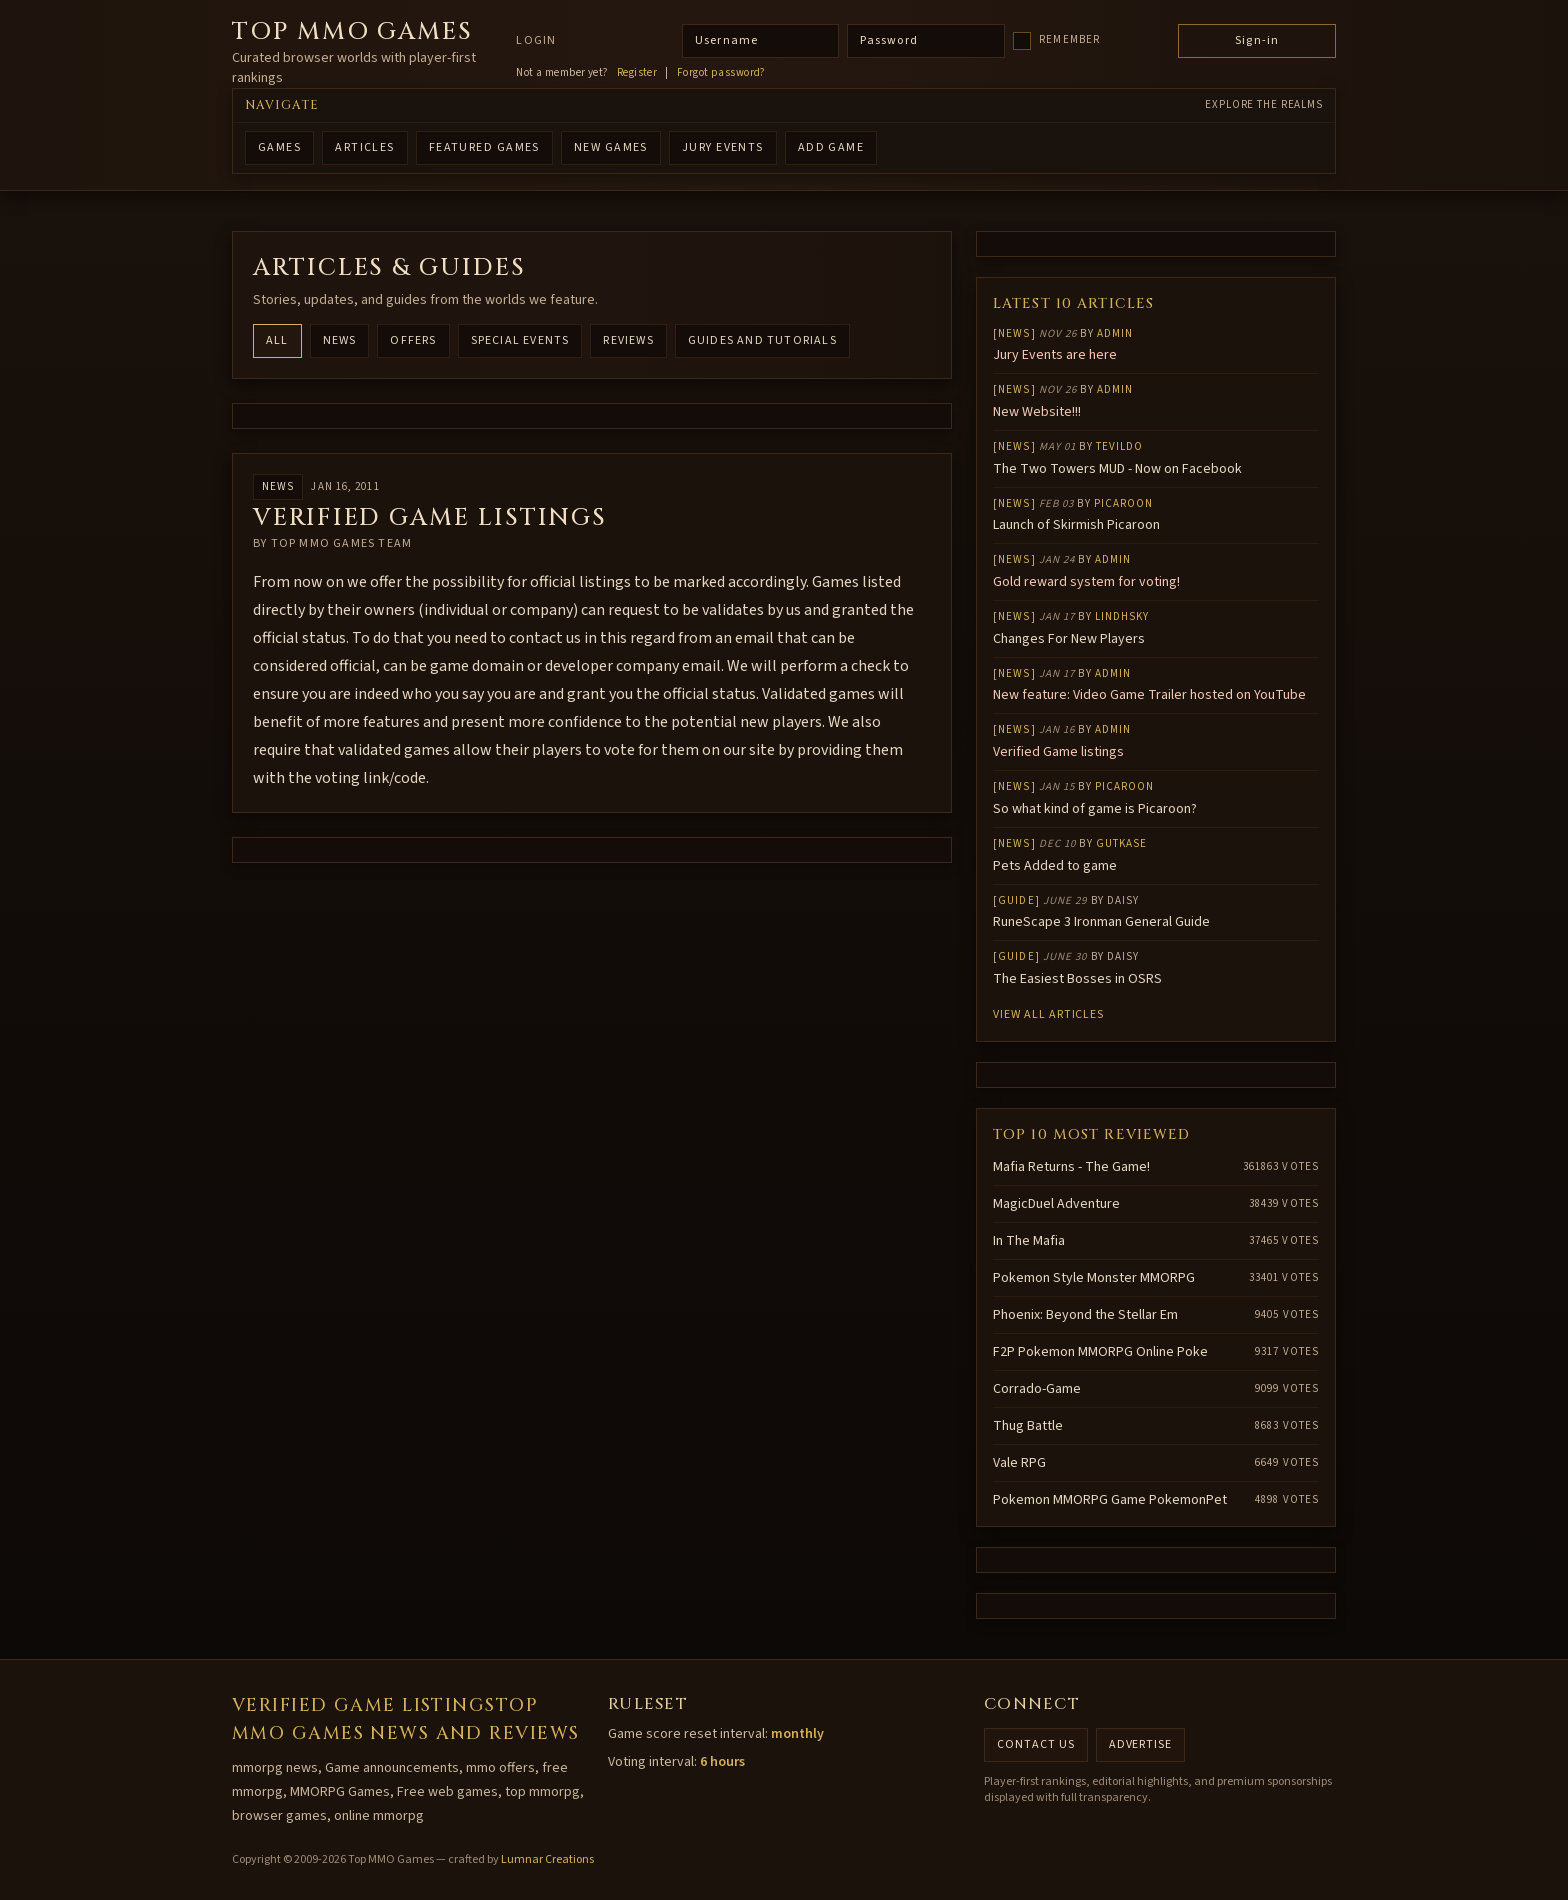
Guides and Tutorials (762, 340)
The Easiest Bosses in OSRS (1077, 979)
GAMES (279, 147)
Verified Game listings (1058, 752)
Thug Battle (1028, 1426)
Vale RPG (1019, 1463)
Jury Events (723, 147)
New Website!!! (1037, 412)
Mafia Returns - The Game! (1071, 1167)
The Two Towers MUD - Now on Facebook (1117, 469)
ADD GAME (831, 147)
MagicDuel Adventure (1056, 1204)
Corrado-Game (1037, 1389)
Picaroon (1124, 503)
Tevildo (1120, 446)
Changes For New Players (1069, 639)
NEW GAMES (611, 147)
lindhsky (1122, 616)
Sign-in (1257, 40)
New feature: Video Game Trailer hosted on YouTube (1149, 695)
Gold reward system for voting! (1086, 582)
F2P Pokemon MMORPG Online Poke (1100, 1352)
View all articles (1048, 1014)
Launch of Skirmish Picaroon (1076, 525)
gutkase (1122, 843)
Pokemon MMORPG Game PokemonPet (1110, 1500)
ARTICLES (365, 147)
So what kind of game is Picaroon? (1095, 809)
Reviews (628, 340)
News (340, 340)
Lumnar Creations (547, 1859)
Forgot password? (721, 73)
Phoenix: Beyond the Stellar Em (1085, 1315)
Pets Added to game (1055, 866)
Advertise (1141, 1744)
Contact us (1036, 1744)
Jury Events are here (1055, 355)
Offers (413, 340)
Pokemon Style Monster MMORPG (1094, 1278)
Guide (1016, 900)
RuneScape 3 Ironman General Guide (1101, 922)
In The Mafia (1029, 1241)
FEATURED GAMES (484, 147)
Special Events (520, 340)
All (277, 340)
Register (637, 73)
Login (536, 41)
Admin (1115, 333)
